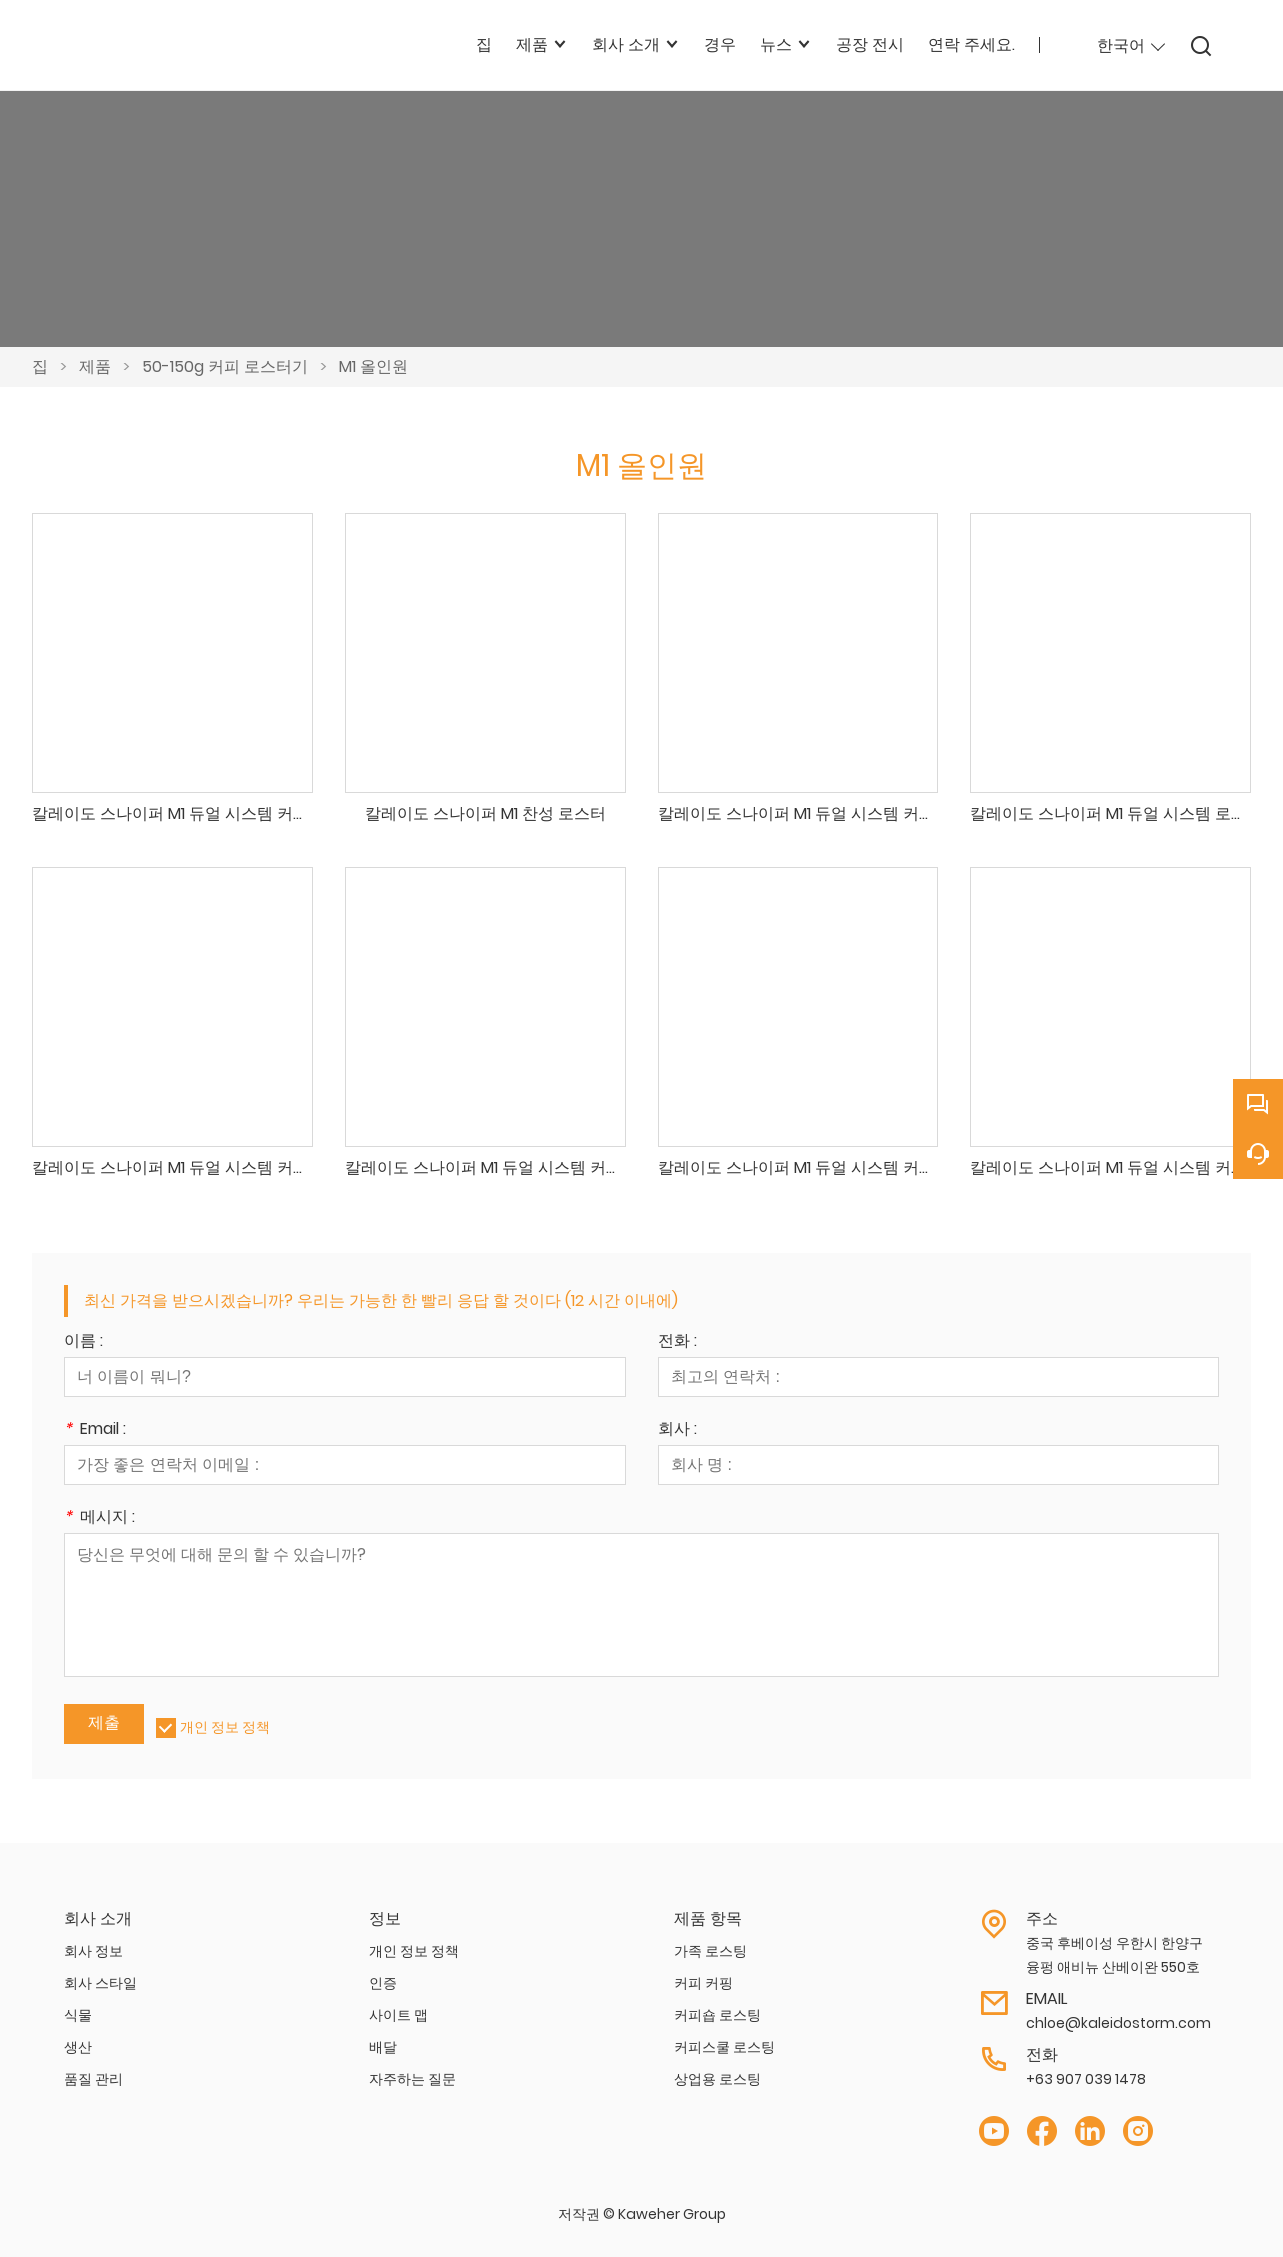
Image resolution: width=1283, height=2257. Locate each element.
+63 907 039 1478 (1086, 2079)
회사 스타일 (100, 1983)
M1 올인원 (373, 366)
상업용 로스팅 (717, 2079)
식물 (78, 2015)
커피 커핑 (703, 1983)
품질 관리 (93, 2079)
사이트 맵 (398, 2015)
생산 (78, 2047)
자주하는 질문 (412, 2079)
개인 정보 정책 (225, 1727)
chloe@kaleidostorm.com (1118, 2023)
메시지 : (99, 1518)
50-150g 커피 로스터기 (225, 366)
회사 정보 (93, 1951)
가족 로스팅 (710, 1951)
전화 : (677, 1342)
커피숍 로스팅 (717, 2015)
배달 (383, 2047)
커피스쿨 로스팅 (724, 2047)
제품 (95, 366)
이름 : (83, 1342)
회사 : (677, 1430)
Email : (95, 1430)
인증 (383, 1983)
